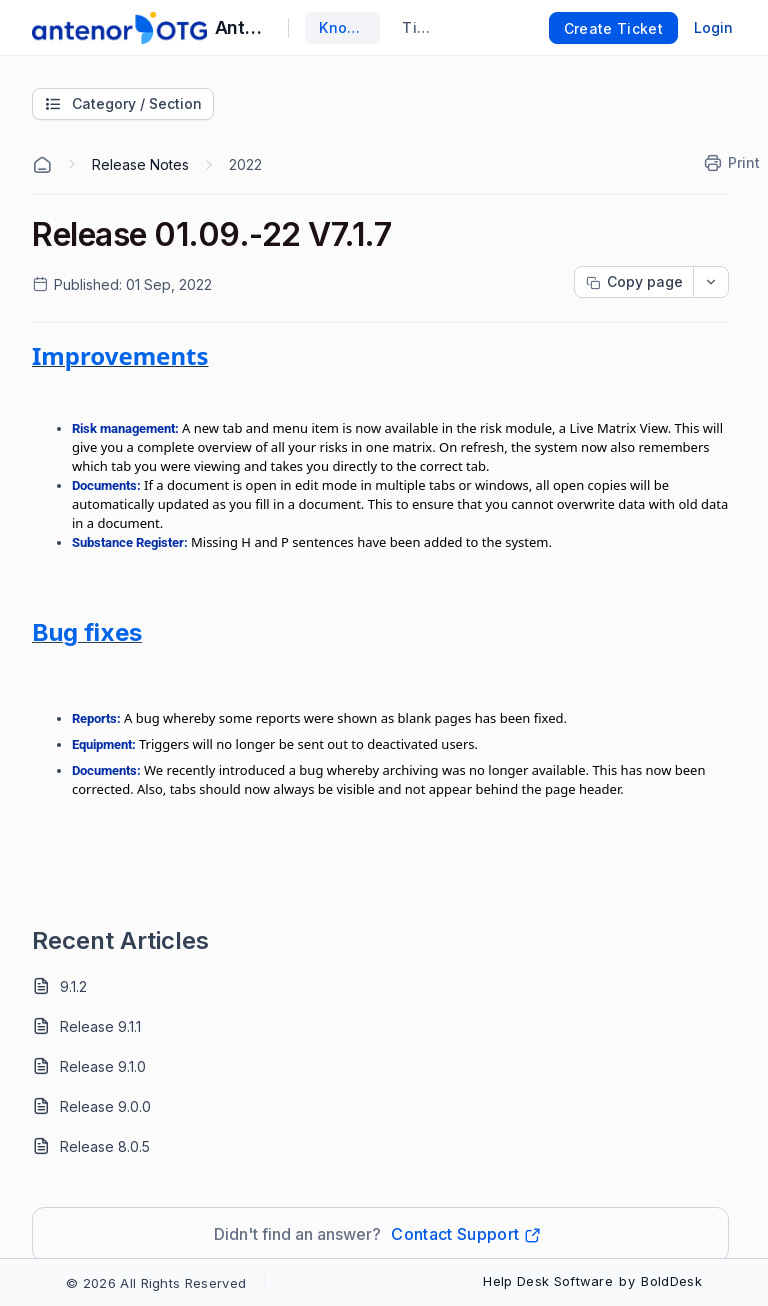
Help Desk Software (548, 1281)
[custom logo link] (119, 28)
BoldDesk (671, 1281)
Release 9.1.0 (103, 1066)
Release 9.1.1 (100, 1026)
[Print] (733, 163)
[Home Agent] (42, 165)
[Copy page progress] (634, 282)
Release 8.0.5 (105, 1146)
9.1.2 (73, 986)
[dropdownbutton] (711, 282)
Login (713, 27)
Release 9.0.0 (105, 1106)
